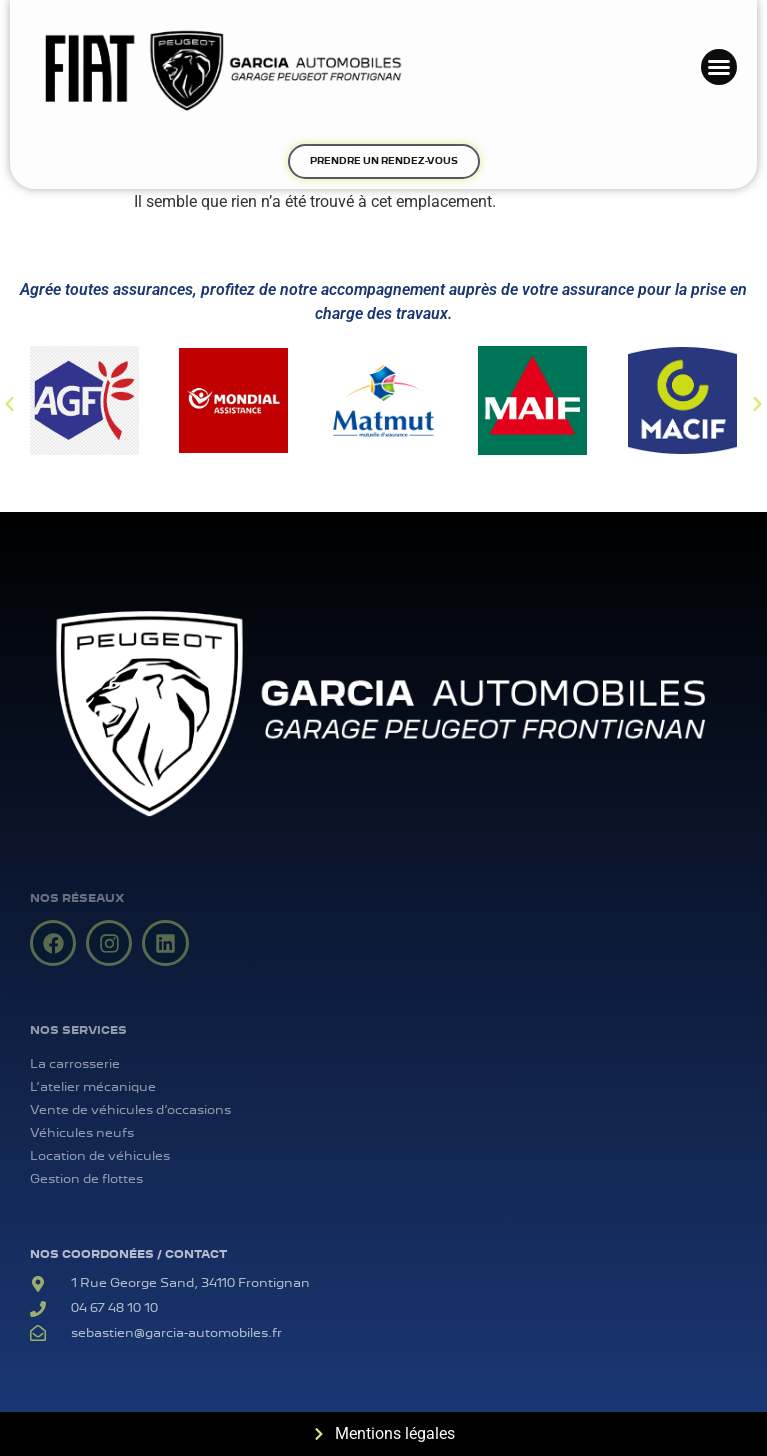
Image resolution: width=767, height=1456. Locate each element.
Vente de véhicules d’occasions (130, 1109)
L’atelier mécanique (93, 1086)
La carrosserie (75, 1063)
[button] (719, 67)
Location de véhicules (100, 1155)
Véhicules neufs (82, 1132)
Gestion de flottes (86, 1178)
